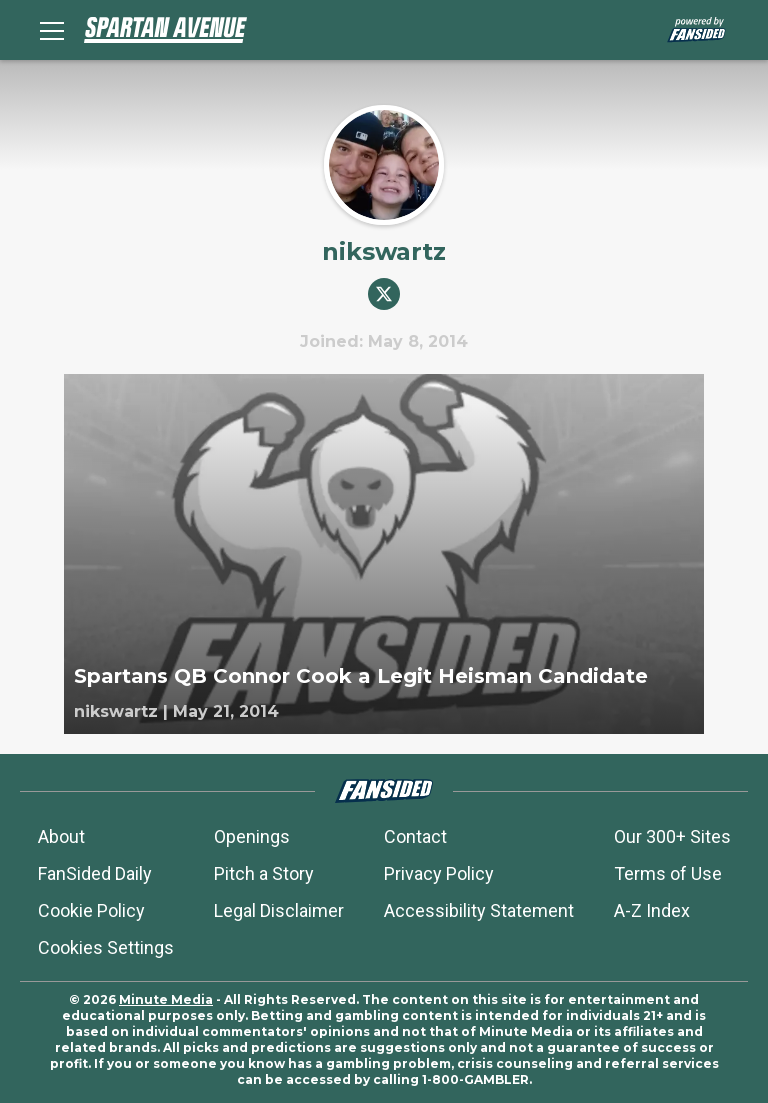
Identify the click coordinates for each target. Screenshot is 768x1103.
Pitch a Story (264, 873)
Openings (252, 836)
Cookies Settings (106, 947)
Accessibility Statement (479, 910)
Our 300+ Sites (672, 836)
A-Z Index (652, 910)
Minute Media (166, 999)
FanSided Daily (95, 873)
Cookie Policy (91, 910)
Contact (415, 836)
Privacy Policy (439, 873)
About (61, 836)
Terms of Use (668, 873)
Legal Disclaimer (279, 910)
